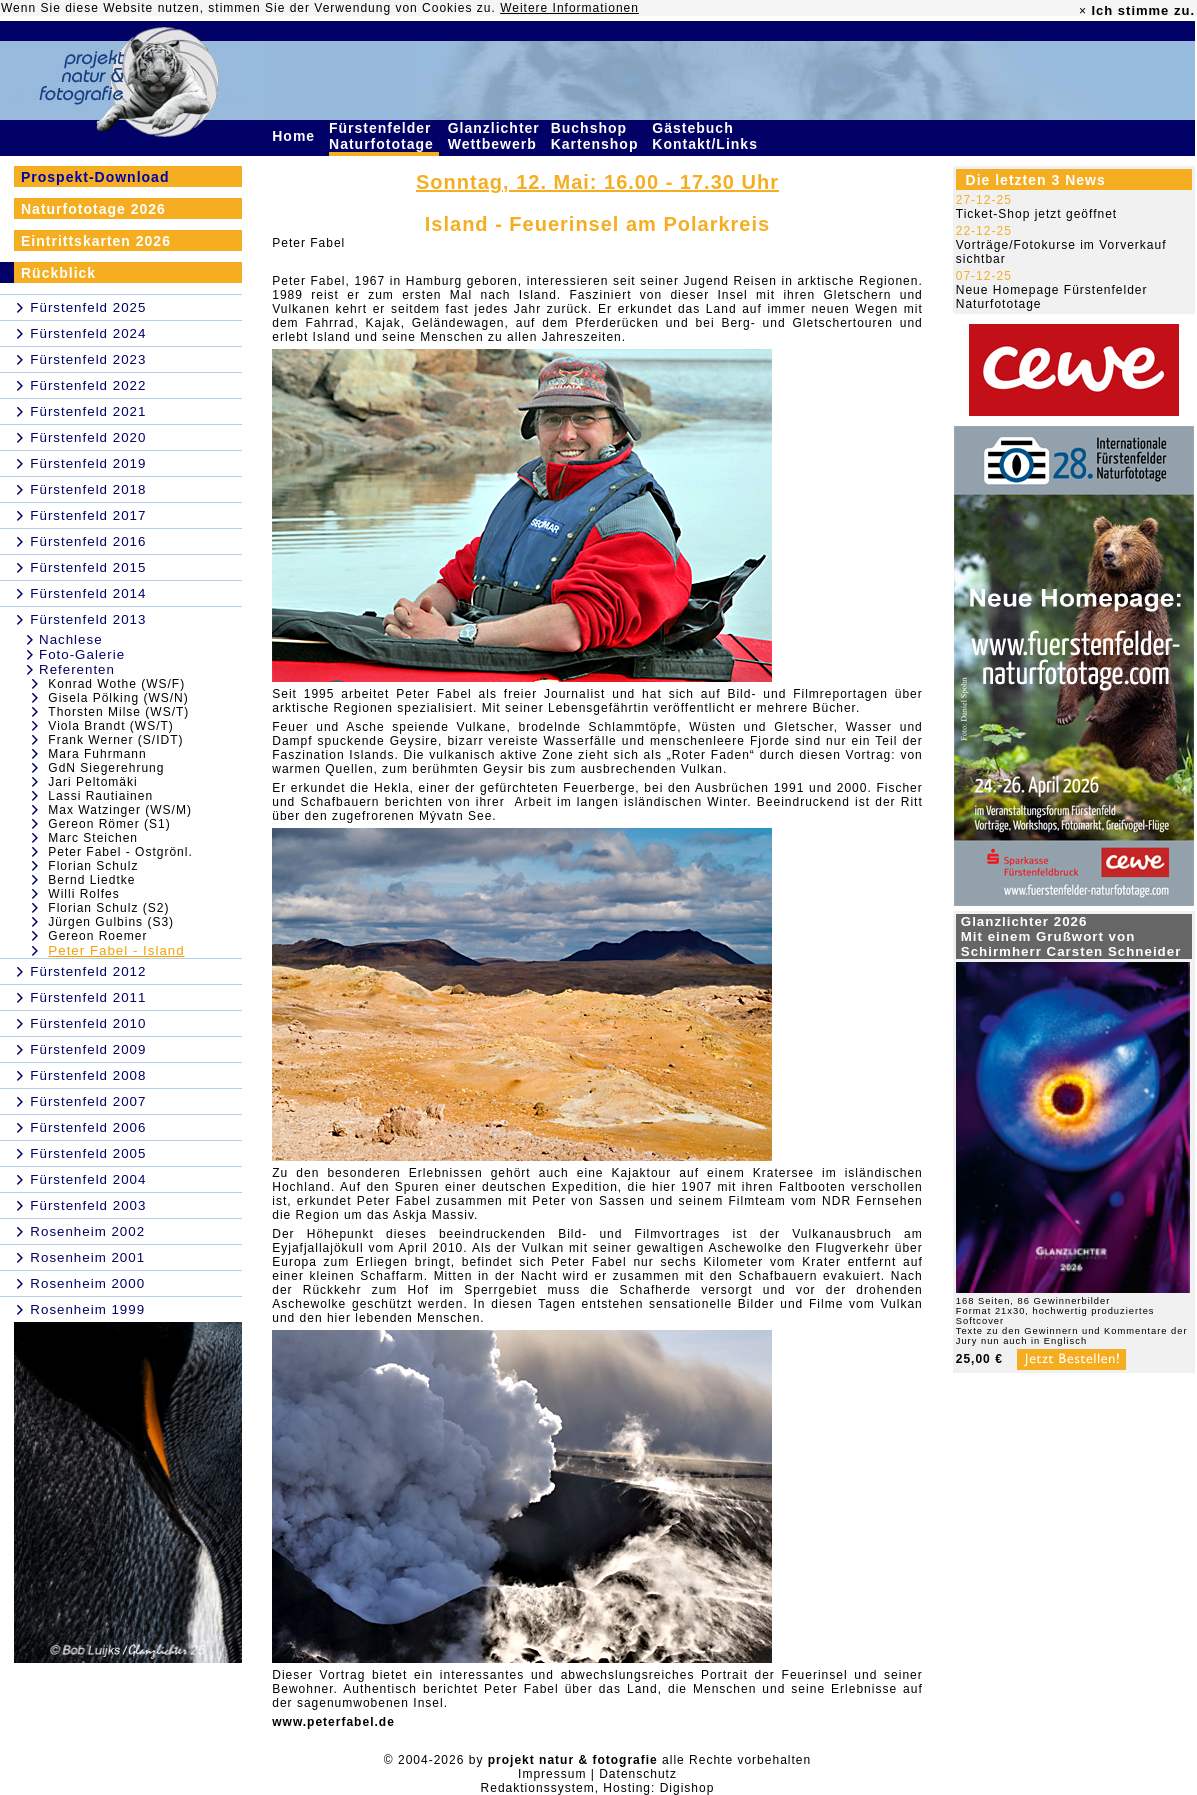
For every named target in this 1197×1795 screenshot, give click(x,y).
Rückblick (58, 273)
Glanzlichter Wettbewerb (495, 136)
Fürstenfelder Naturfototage (384, 136)
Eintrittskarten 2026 (96, 241)
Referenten (77, 669)
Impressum (552, 1774)
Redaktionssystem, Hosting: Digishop (598, 1788)
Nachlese (71, 639)
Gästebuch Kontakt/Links (707, 136)
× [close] (1083, 11)
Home (296, 136)
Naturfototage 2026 (93, 209)
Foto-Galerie (82, 654)
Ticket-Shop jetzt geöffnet (1036, 214)
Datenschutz (638, 1774)
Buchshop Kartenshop (597, 136)
